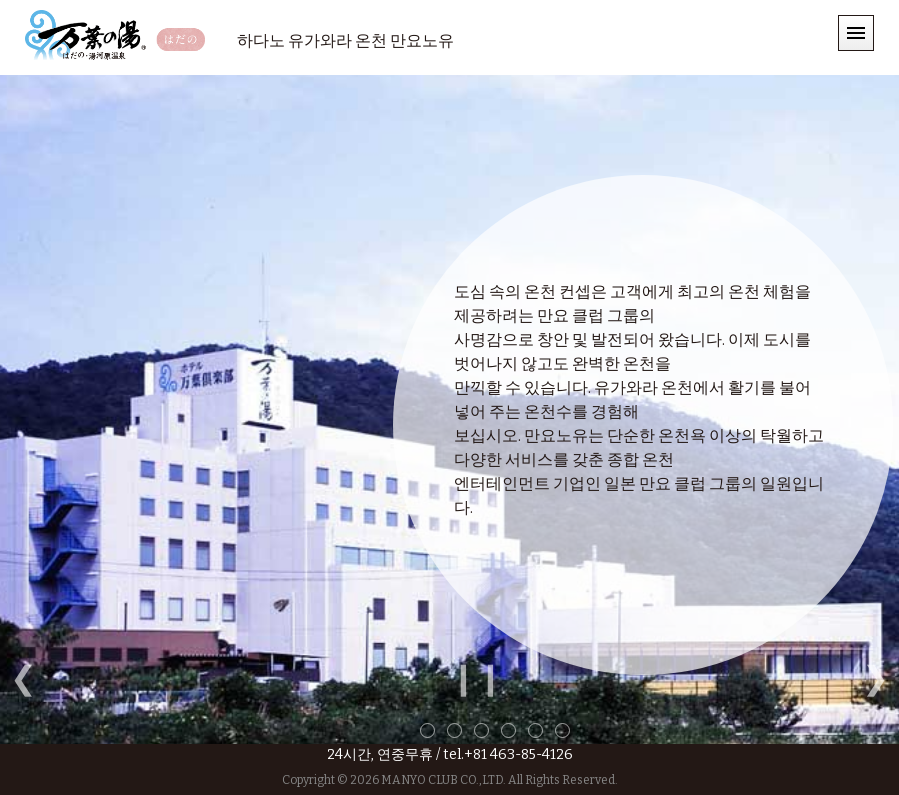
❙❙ (477, 678)
